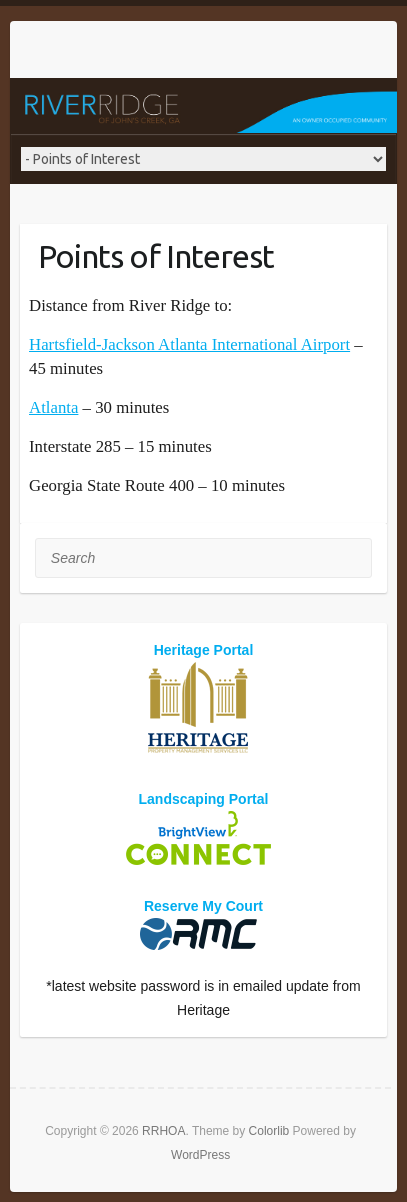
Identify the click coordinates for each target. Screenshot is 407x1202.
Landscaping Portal (204, 799)
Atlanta (53, 407)
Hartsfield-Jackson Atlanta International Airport (189, 344)
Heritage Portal (204, 650)
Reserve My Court (203, 906)
